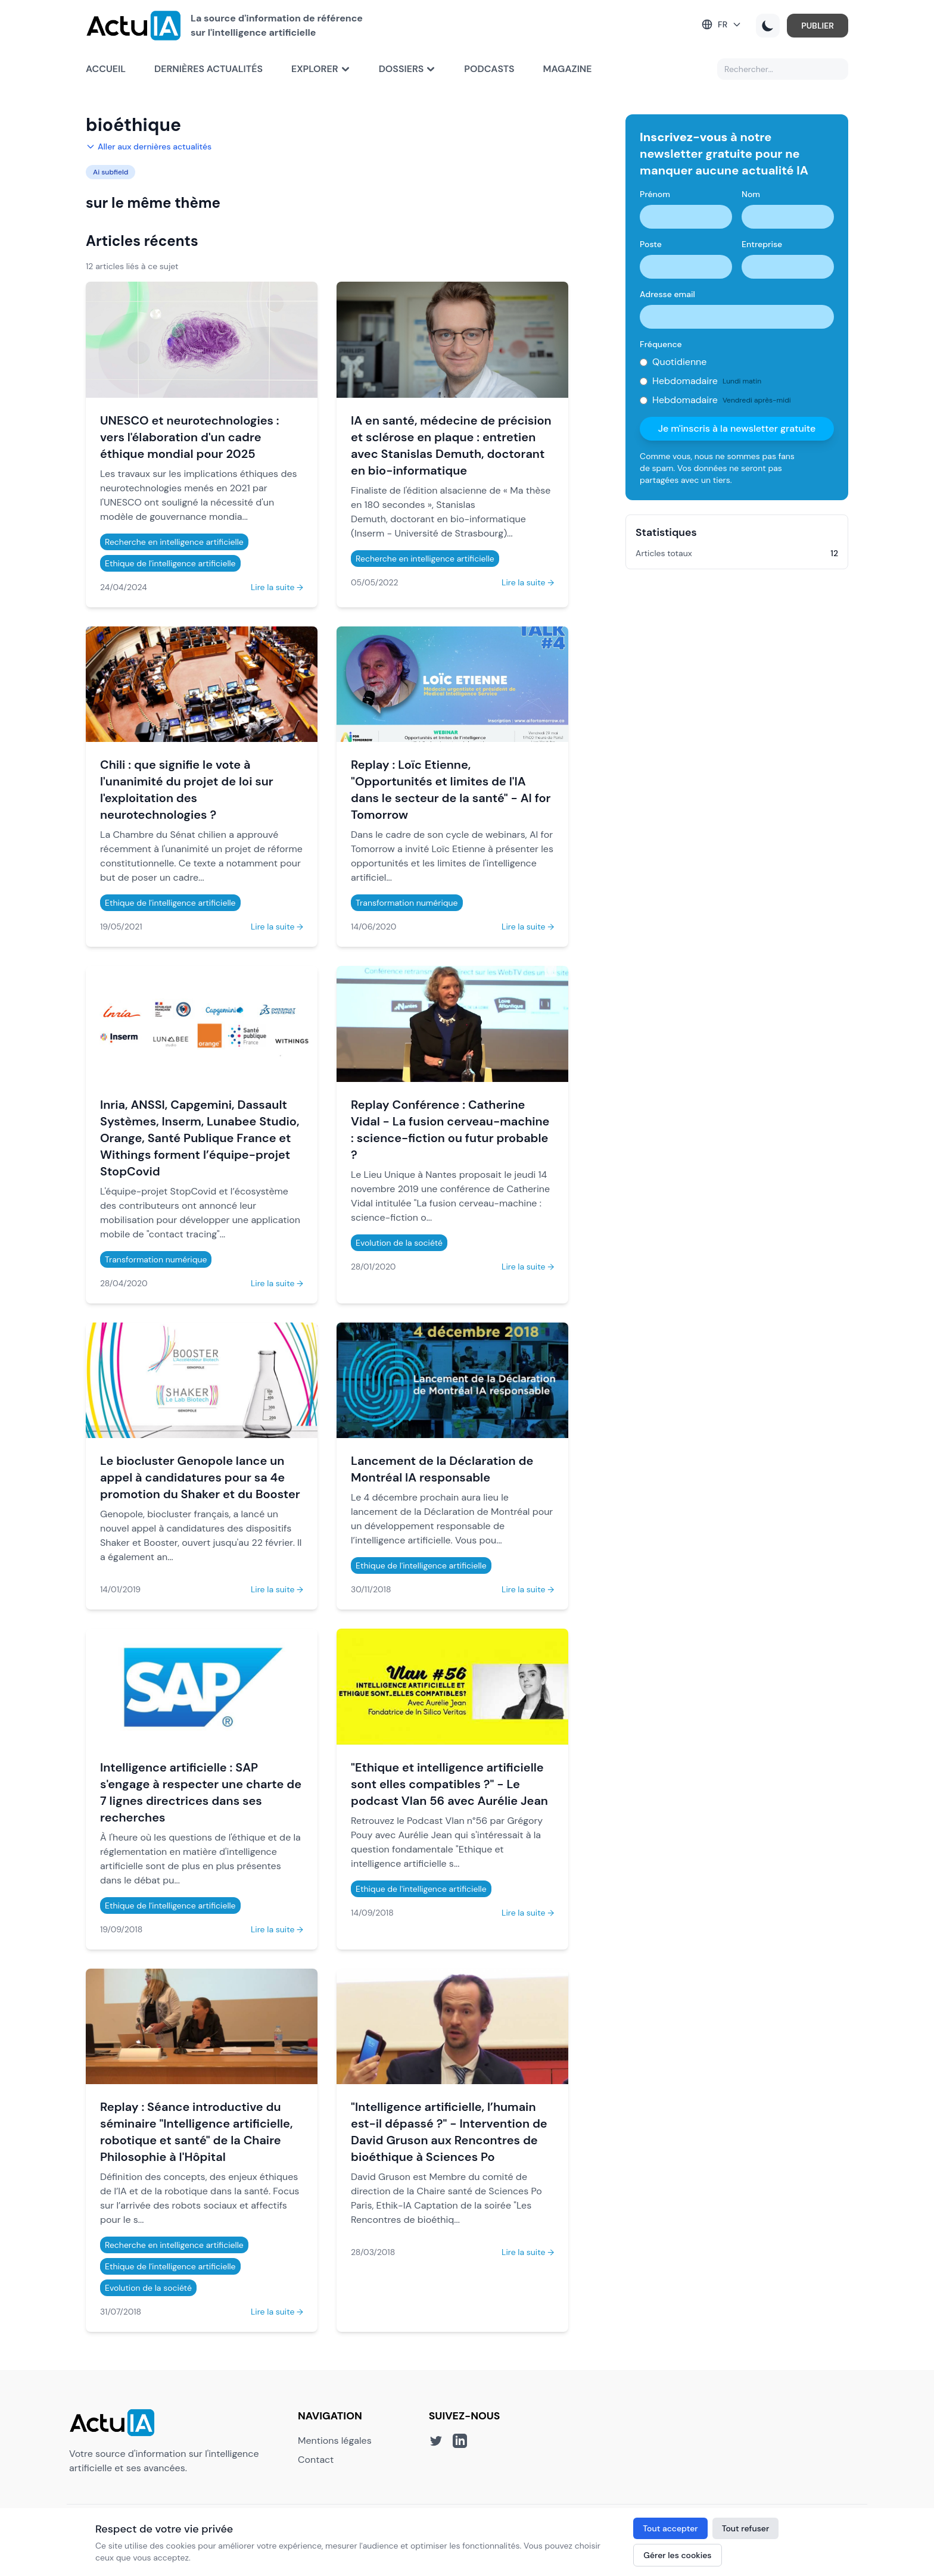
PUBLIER (817, 25)
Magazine (567, 69)
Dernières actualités (208, 69)
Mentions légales (335, 2440)
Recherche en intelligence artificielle (174, 542)
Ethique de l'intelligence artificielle (170, 563)
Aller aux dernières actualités (148, 146)
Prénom (655, 194)
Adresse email (667, 294)
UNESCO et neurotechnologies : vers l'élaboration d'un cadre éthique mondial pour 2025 (189, 437)
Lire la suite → (277, 587)
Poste (651, 244)
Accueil (106, 69)
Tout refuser (746, 2528)
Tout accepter (670, 2528)
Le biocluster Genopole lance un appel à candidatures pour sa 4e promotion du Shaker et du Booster (200, 1477)
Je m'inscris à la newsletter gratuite (737, 428)
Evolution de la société (399, 1242)
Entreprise (762, 244)
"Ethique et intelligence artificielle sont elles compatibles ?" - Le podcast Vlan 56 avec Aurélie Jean (449, 1784)
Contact (316, 2459)
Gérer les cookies (677, 2555)
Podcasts (489, 69)
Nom (751, 194)
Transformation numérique (406, 902)
